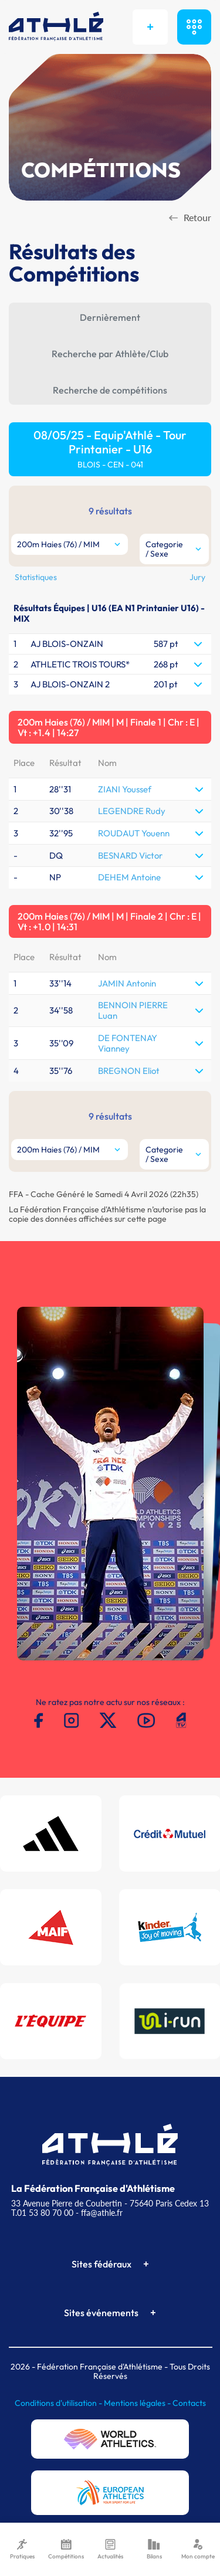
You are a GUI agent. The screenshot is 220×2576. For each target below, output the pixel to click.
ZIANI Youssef (124, 789)
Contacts (189, 2403)
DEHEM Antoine (129, 877)
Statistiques (36, 577)
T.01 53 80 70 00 (42, 2213)
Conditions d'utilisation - (59, 2403)
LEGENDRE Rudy (131, 810)
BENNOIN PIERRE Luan (133, 1010)
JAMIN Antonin (127, 983)
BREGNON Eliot (129, 1070)
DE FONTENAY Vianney (127, 1043)
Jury (197, 577)
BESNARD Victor (130, 855)
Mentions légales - (138, 2403)
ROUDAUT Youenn (134, 833)
